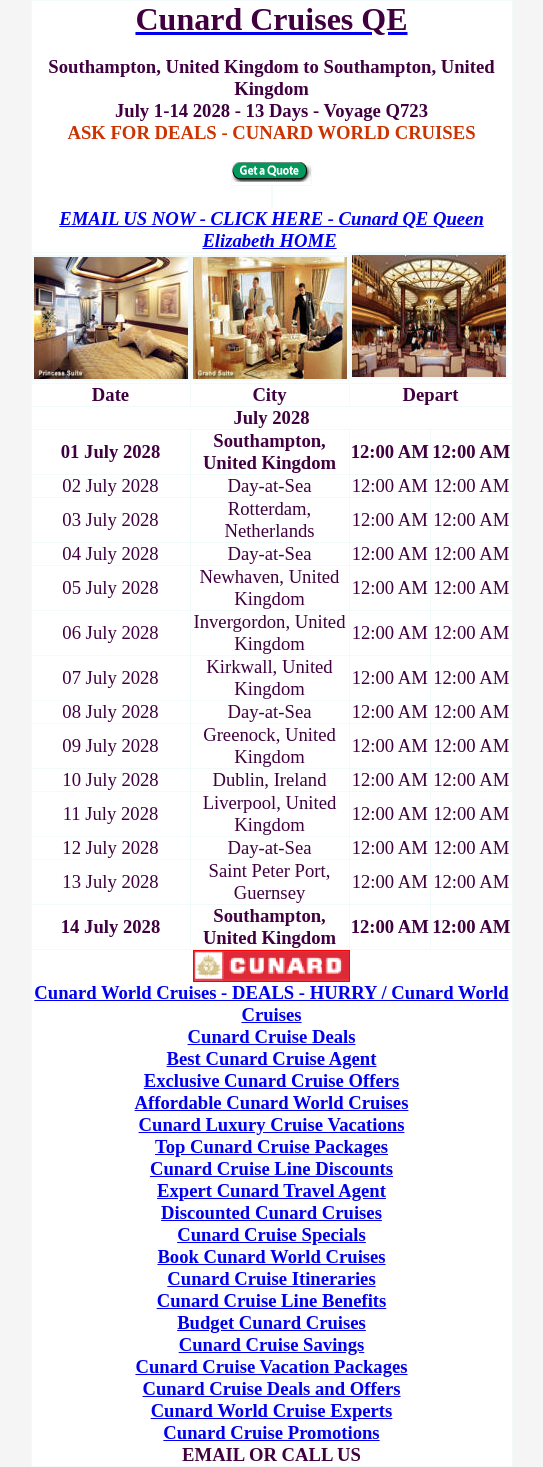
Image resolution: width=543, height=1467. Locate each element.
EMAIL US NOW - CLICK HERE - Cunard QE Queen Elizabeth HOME (271, 229)
